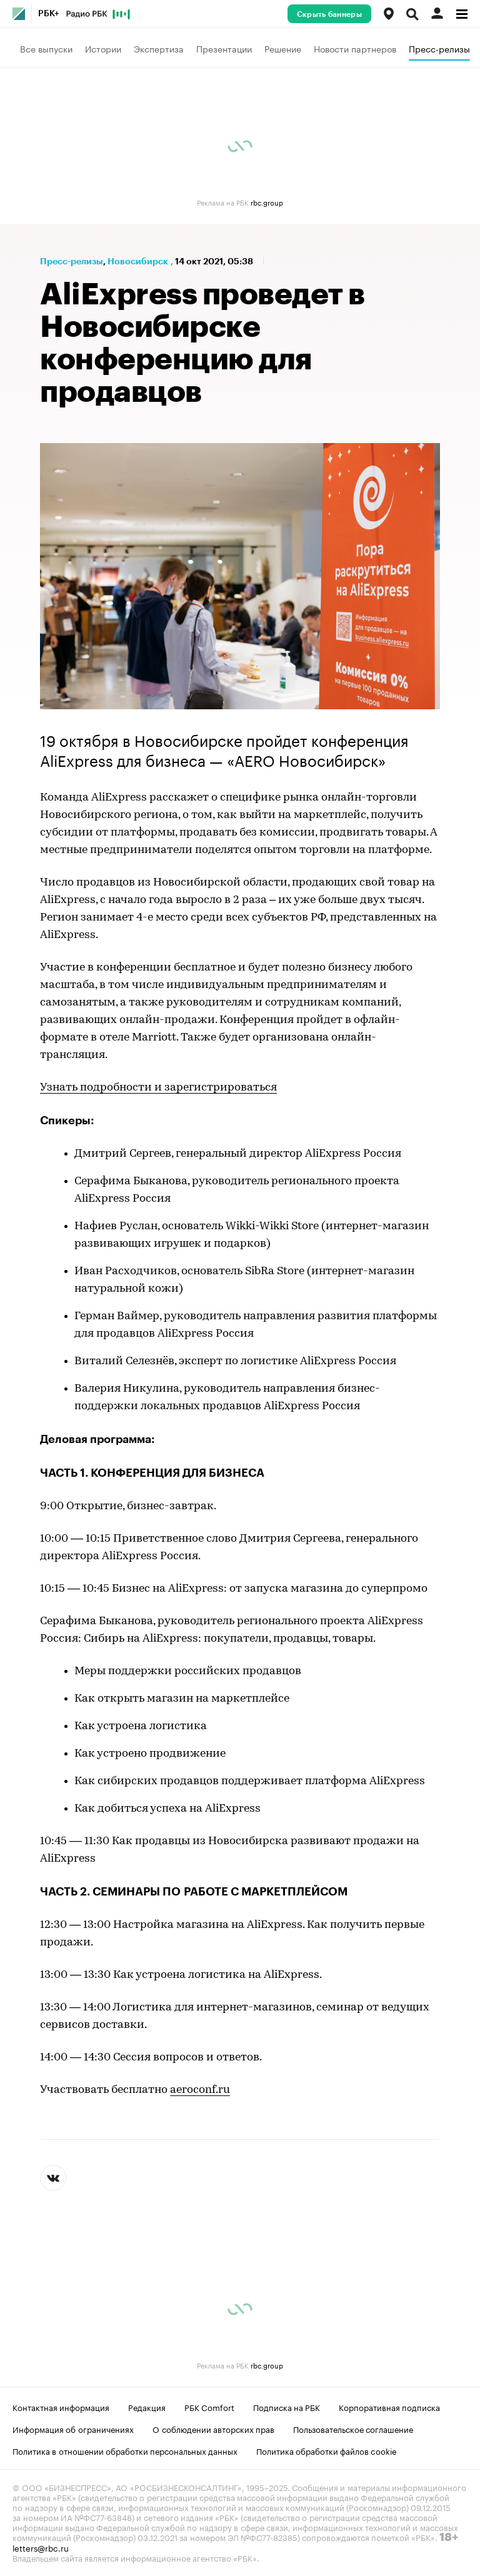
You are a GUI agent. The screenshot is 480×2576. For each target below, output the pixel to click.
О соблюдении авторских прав (213, 2428)
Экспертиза (159, 48)
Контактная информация (60, 2406)
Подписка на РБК (286, 2406)
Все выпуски (46, 48)
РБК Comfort (209, 2406)
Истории (103, 48)
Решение (282, 48)
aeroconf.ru (200, 2090)
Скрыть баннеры (329, 14)
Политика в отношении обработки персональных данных (125, 2450)
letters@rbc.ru (40, 2547)
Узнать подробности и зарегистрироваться (158, 1088)
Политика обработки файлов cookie (326, 2450)
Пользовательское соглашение (353, 2428)
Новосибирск (138, 261)
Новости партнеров (355, 48)
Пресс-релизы (439, 48)
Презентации (224, 48)
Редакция (147, 2406)
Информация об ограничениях (73, 2428)
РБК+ (48, 13)
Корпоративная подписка (389, 2406)
